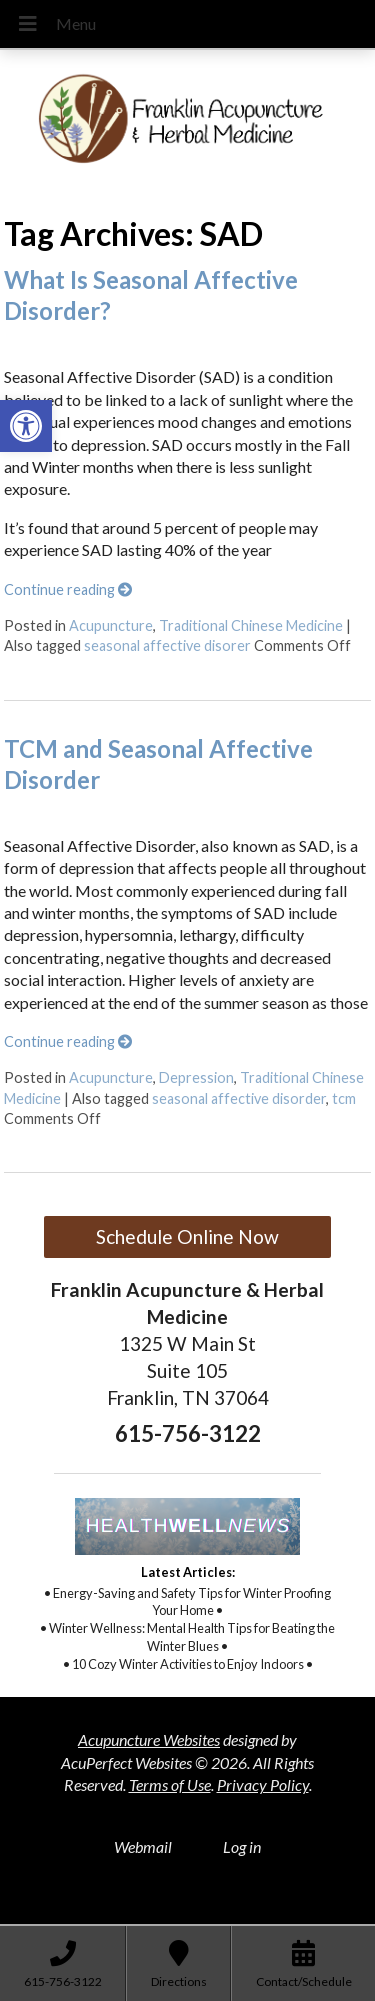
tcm (344, 1098)
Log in (242, 1846)
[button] (26, 426)
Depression (196, 1077)
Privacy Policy (263, 1784)
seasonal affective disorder (239, 1098)
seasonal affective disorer (167, 645)
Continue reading (68, 589)
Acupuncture (111, 625)
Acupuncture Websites (149, 1739)
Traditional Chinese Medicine (251, 625)
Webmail (143, 1846)
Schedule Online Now (187, 1236)
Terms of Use (170, 1784)
